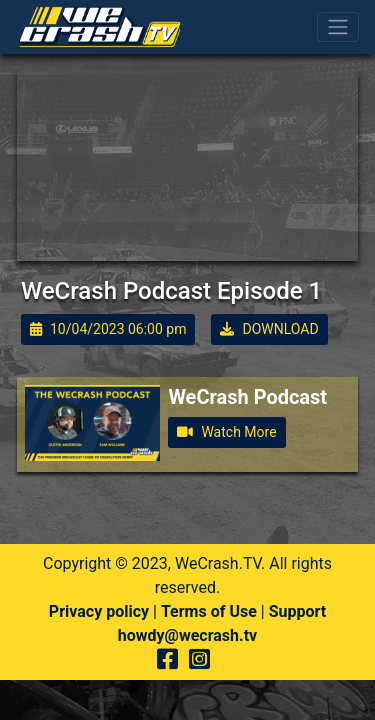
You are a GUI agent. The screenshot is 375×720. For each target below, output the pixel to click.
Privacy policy (99, 611)
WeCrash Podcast (247, 397)
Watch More (226, 432)
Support (298, 611)
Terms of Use (209, 611)
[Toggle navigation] (338, 27)
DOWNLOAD (269, 329)
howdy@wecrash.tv (187, 635)
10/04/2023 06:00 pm (108, 329)
